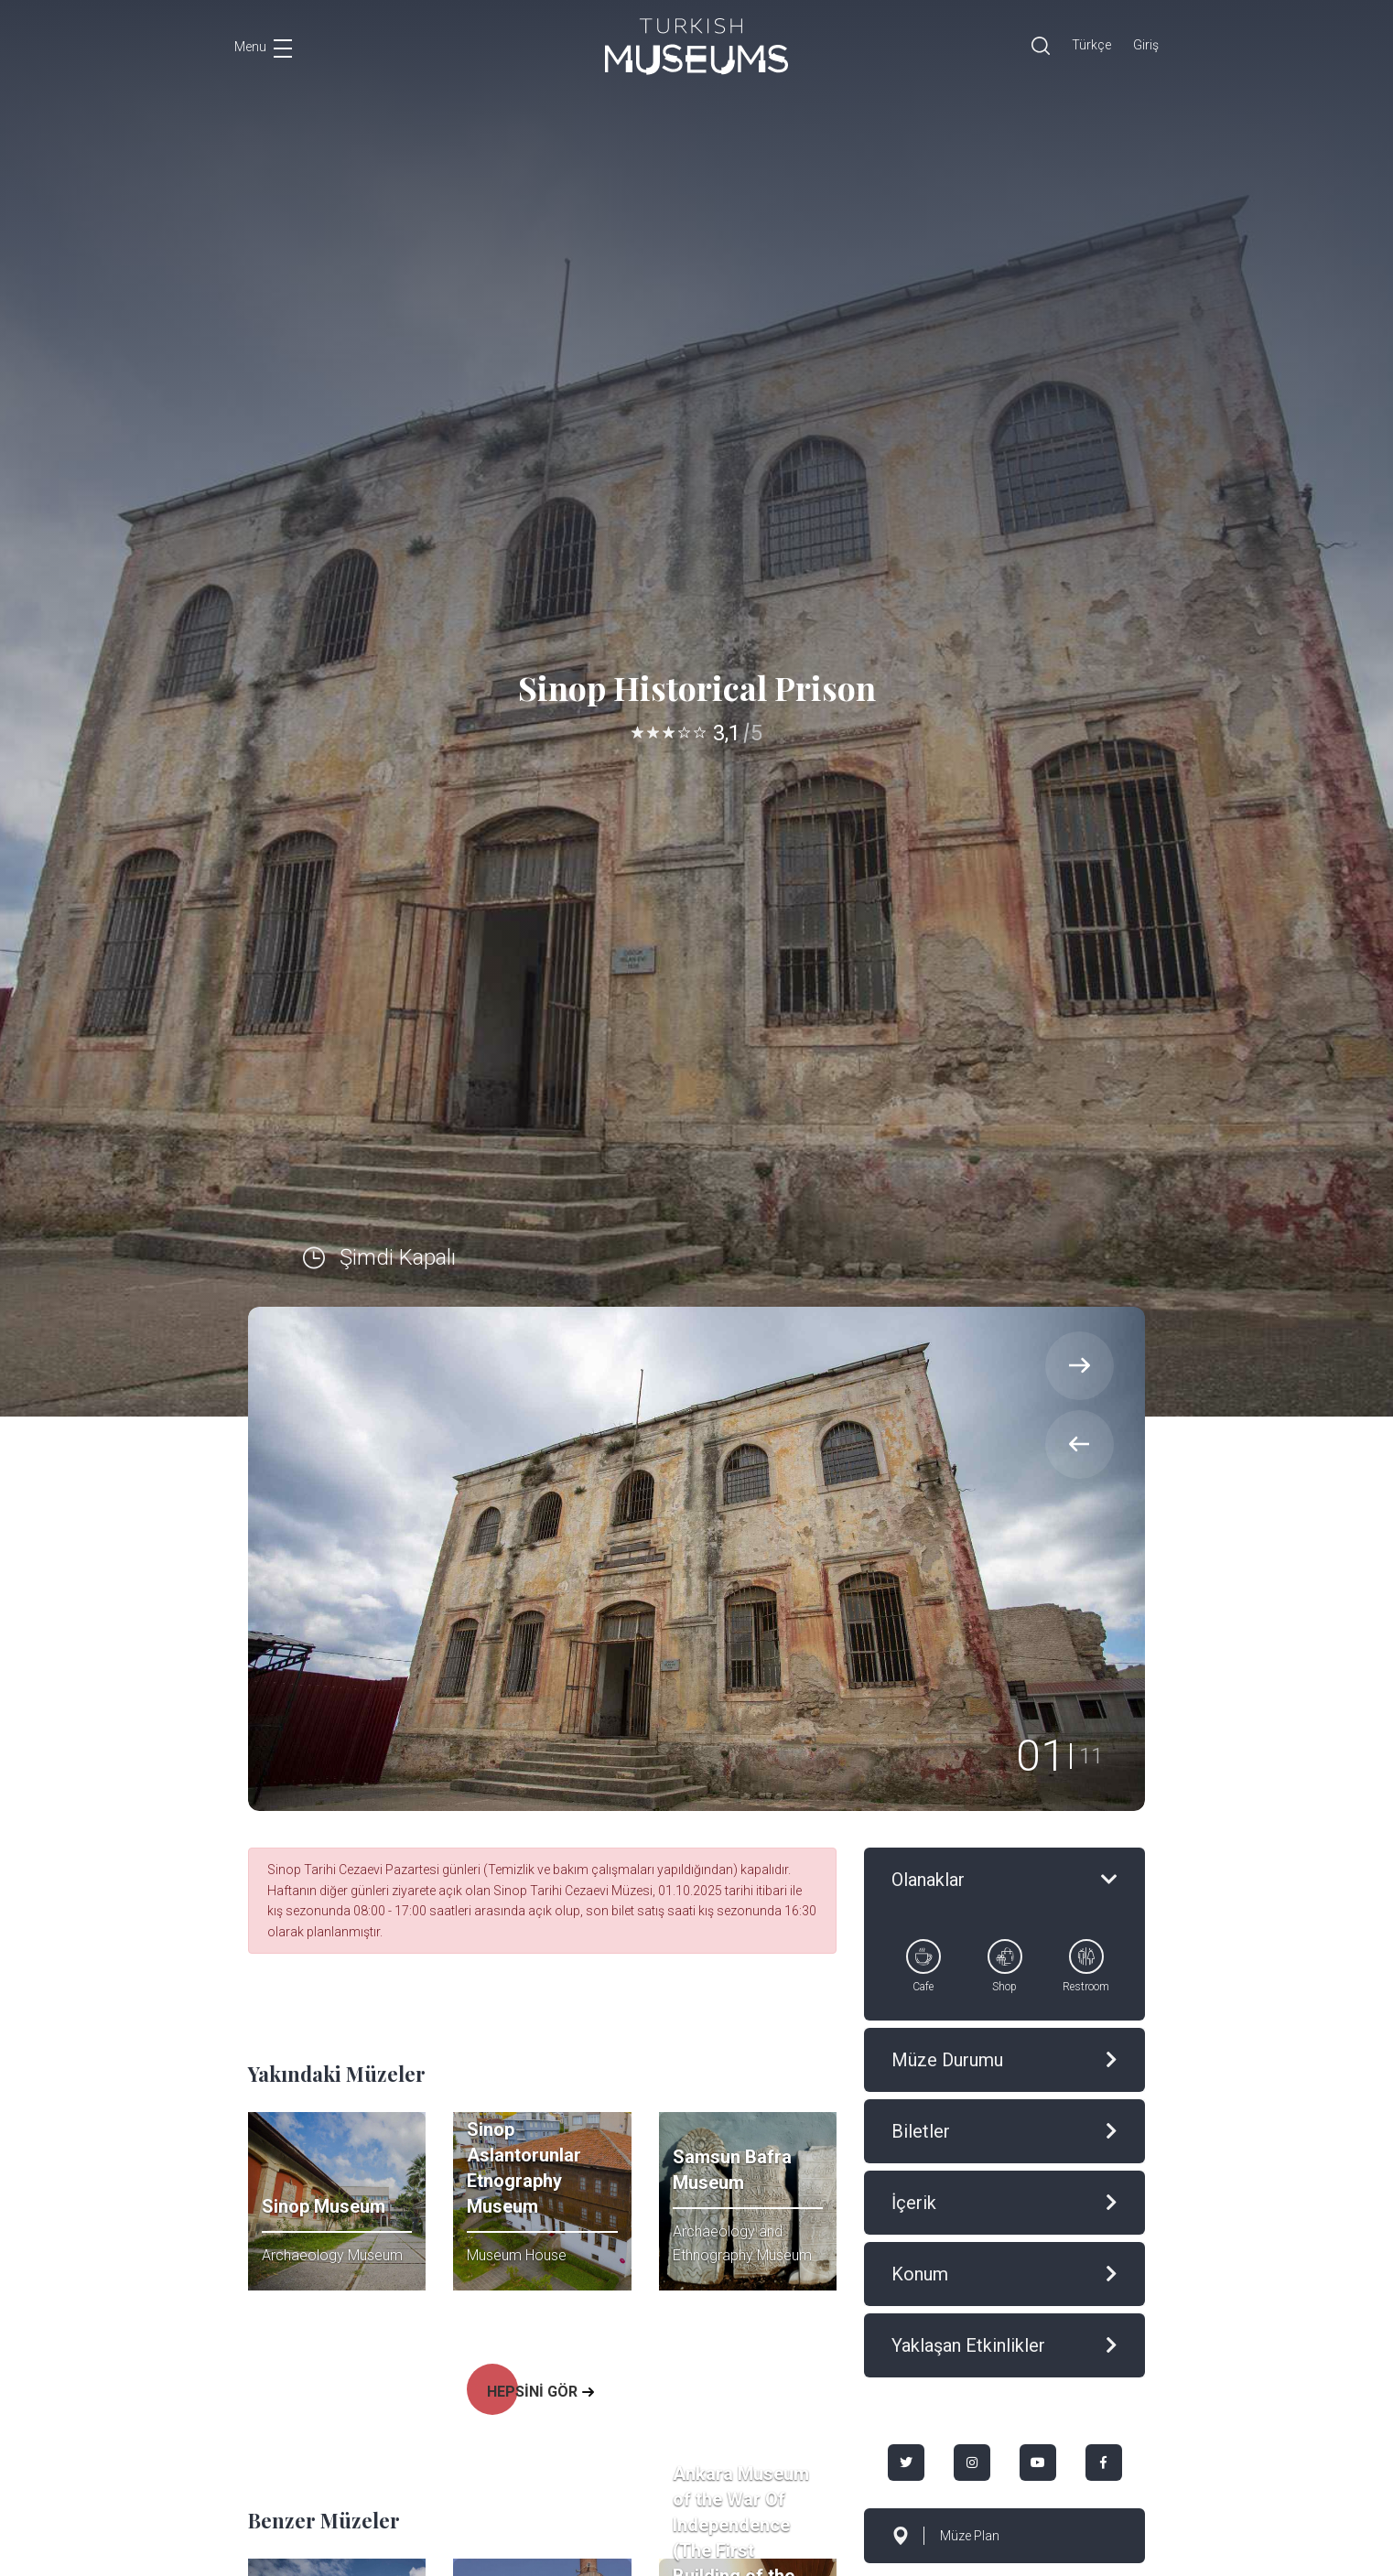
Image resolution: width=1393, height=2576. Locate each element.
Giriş (1146, 45)
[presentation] (1079, 1444)
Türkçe (1091, 45)
